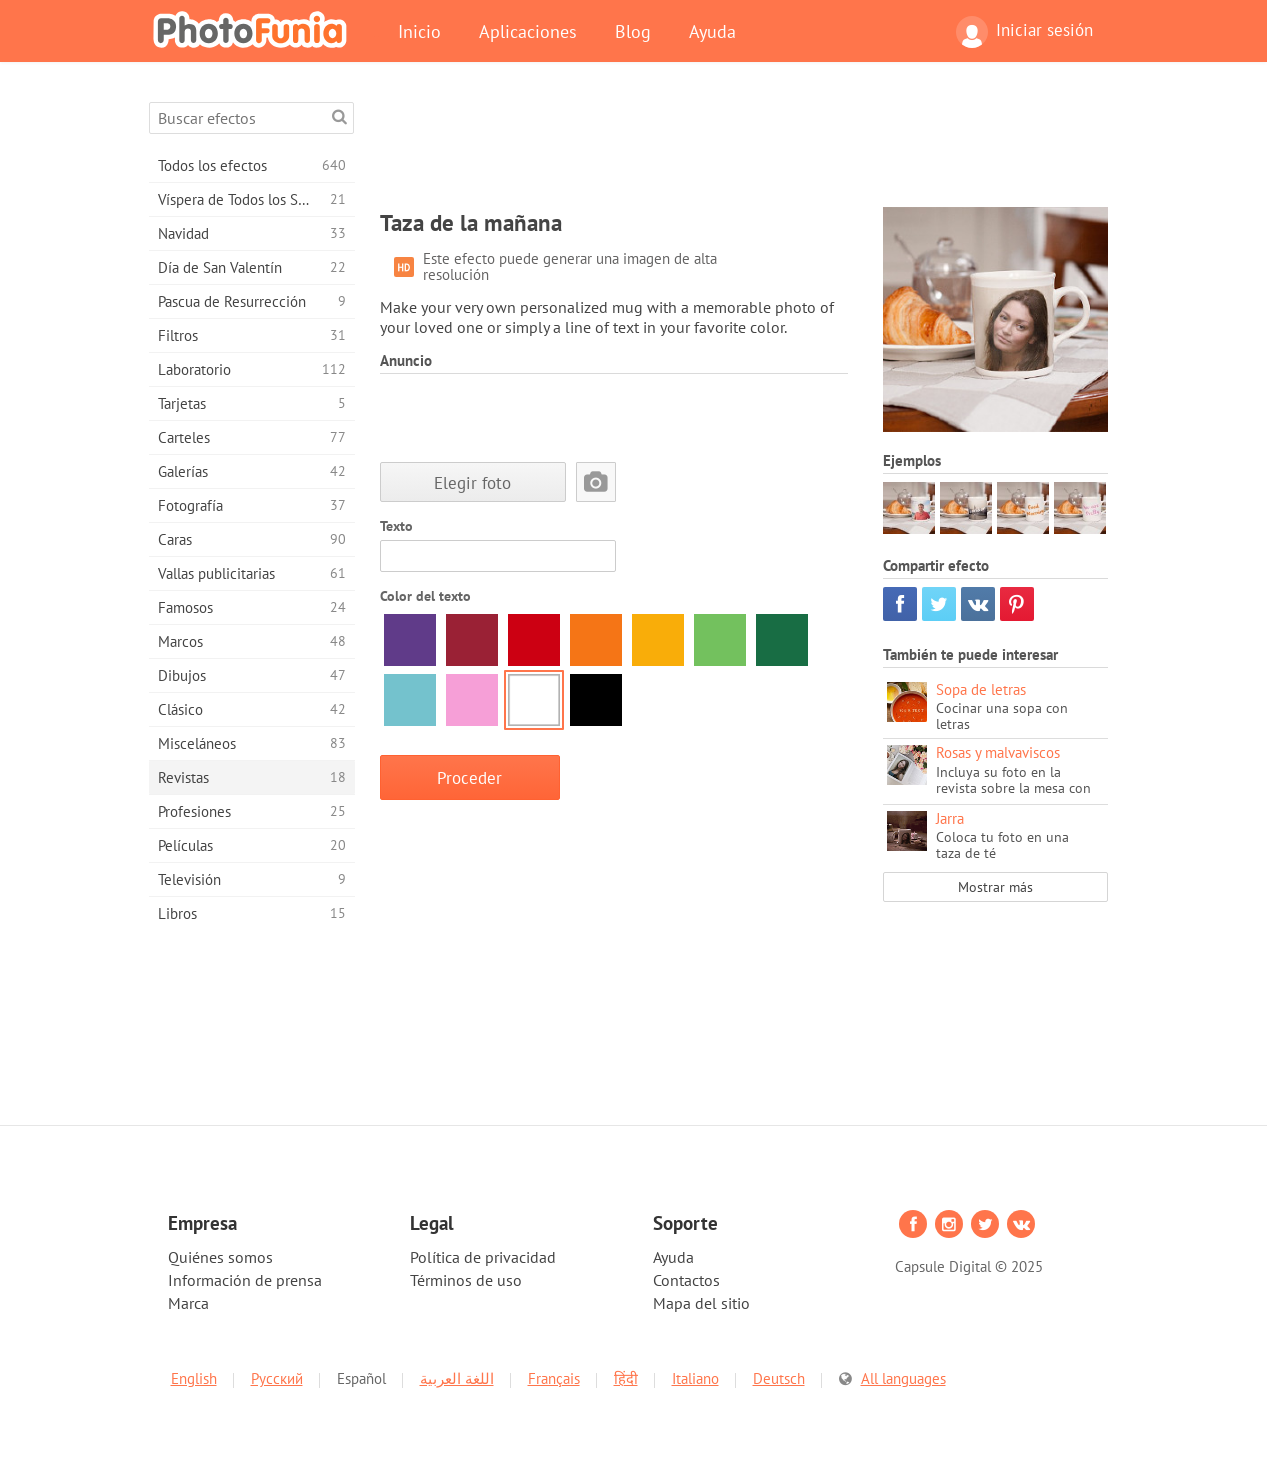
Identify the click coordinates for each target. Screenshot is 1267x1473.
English (194, 1378)
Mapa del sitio (701, 1303)
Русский (277, 1378)
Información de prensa (245, 1280)
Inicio (419, 31)
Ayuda (712, 31)
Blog (633, 31)
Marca (188, 1303)
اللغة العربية (457, 1378)
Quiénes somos (220, 1257)
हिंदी (626, 1378)
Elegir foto (472, 482)
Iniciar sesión (1024, 32)
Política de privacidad (483, 1257)
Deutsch (779, 1378)
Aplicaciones (528, 31)
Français (554, 1378)
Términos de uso (466, 1280)
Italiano (695, 1378)
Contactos (686, 1280)
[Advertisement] (744, 147)
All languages (903, 1378)
